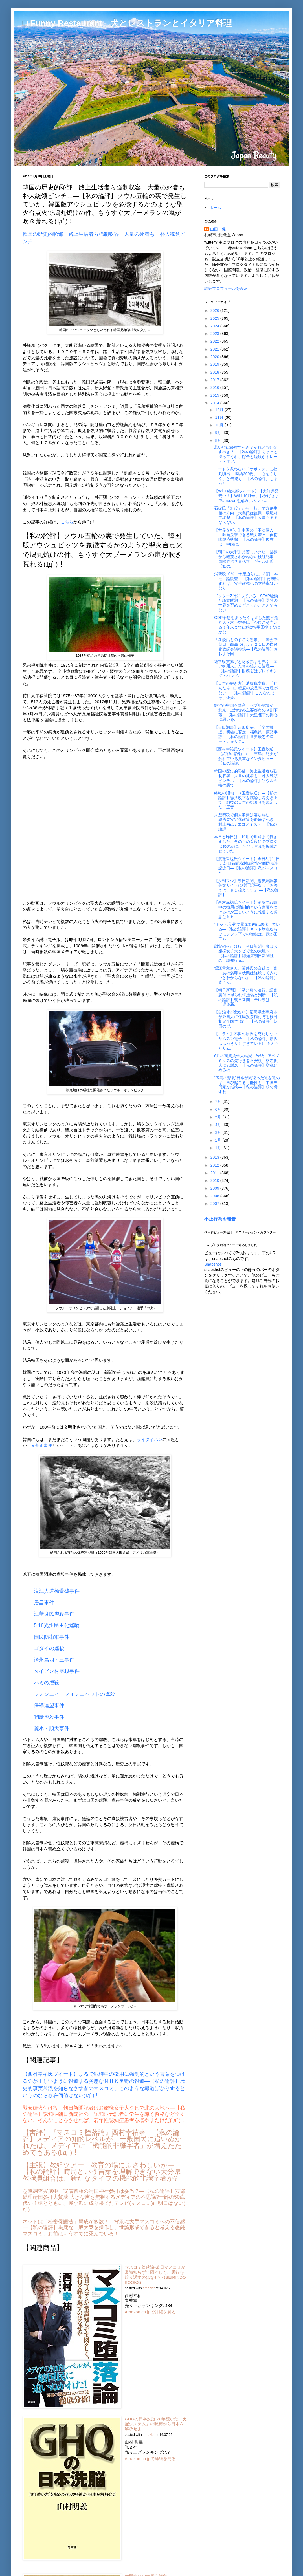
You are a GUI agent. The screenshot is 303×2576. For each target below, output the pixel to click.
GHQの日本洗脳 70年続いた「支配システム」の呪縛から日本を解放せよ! (156, 2423)
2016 (215, 387)
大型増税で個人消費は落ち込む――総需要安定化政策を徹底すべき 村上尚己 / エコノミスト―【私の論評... (246, 821)
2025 (215, 318)
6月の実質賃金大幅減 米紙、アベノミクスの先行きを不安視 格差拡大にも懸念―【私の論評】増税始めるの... (247, 1063)
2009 (215, 1188)
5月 (218, 1117)
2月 (218, 1140)
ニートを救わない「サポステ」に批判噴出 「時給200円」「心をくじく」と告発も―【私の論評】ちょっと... (246, 476)
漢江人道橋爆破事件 (57, 1591)
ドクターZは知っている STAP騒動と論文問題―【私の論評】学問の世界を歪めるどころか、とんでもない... (246, 603)
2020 (215, 356)
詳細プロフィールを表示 (226, 288)
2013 (215, 1157)
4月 (218, 1124)
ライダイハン (149, 1439)
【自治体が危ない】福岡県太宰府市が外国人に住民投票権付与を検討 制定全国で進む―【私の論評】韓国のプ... (248, 1019)
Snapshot (212, 1264)
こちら (67, 521)
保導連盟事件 (49, 1705)
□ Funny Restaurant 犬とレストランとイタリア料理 (127, 23)
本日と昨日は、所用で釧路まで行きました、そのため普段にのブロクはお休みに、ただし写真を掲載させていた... (246, 843)
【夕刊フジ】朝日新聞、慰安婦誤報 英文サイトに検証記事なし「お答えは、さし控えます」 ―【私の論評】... (247, 887)
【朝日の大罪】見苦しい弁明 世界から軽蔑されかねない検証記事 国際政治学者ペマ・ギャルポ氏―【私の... (248, 559)
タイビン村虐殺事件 (57, 1671)
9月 (218, 432)
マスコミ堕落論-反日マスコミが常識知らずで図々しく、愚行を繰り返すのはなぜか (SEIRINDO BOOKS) (155, 2274)
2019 (215, 364)
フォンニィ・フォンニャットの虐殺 (74, 1694)
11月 (219, 417)
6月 (218, 1109)
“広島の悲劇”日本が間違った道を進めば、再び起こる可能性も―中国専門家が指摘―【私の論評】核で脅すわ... (247, 1085)
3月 (218, 1132)
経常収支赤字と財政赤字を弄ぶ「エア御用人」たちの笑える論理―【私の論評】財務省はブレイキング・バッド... (246, 668)
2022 (215, 341)
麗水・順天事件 (51, 1728)
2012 (215, 1165)
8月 (218, 440)
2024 (215, 326)
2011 (215, 1173)
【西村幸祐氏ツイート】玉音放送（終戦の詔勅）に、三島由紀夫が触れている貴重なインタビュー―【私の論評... (246, 756)
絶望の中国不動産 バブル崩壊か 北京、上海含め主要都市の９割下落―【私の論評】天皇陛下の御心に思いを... (246, 712)
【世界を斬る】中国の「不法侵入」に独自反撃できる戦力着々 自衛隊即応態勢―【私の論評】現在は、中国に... (246, 537)
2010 (215, 1180)
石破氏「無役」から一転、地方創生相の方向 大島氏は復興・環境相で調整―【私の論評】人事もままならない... (246, 515)
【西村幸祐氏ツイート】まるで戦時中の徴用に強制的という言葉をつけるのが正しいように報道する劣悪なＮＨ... (246, 909)
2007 (215, 1203)
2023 (215, 333)
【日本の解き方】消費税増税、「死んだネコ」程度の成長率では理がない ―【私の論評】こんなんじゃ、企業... (246, 690)
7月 (218, 1101)
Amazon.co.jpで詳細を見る (150, 2312)
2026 (215, 310)
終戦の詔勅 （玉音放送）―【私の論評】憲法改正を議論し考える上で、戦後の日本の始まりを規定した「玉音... (246, 800)
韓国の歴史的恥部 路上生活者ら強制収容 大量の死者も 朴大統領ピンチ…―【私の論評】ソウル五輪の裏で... (246, 778)
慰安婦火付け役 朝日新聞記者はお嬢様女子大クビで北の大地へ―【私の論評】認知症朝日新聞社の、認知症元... (245, 953)
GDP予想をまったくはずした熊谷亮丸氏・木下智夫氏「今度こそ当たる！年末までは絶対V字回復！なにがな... (247, 624)
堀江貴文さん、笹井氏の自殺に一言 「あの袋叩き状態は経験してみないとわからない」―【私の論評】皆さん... (247, 975)
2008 (215, 1196)
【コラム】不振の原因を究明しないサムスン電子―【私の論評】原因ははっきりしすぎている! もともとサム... (246, 1041)
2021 (215, 349)
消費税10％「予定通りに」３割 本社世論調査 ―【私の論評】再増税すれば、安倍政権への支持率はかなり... (246, 581)
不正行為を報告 (220, 1218)
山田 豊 (218, 229)
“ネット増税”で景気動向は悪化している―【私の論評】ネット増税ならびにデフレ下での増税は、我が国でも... (247, 931)
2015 (215, 395)
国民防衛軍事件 (51, 1637)
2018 (215, 372)
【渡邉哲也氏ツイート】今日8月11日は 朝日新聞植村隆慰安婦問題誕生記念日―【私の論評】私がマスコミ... (247, 865)
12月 (219, 409)
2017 (215, 380)
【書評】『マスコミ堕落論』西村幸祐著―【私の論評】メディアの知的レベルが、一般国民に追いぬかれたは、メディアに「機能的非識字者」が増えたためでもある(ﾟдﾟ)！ (102, 2142)
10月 (219, 425)
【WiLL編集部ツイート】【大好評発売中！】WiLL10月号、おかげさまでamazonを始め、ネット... (246, 496)
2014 (215, 403)
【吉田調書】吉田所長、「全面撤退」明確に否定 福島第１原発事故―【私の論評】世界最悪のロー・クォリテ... (246, 734)
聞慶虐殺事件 (49, 1717)
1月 (218, 1147)
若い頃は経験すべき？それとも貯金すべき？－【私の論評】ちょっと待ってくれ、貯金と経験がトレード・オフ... (246, 454)
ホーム (215, 207)
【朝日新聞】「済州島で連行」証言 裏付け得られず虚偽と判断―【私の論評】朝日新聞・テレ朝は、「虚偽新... (247, 997)
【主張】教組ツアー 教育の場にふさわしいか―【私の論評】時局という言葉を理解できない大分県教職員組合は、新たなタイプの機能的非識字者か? (102, 2171)
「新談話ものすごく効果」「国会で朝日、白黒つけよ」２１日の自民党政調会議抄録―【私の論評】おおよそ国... (246, 646)
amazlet (149, 2288)
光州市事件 (41, 1445)
